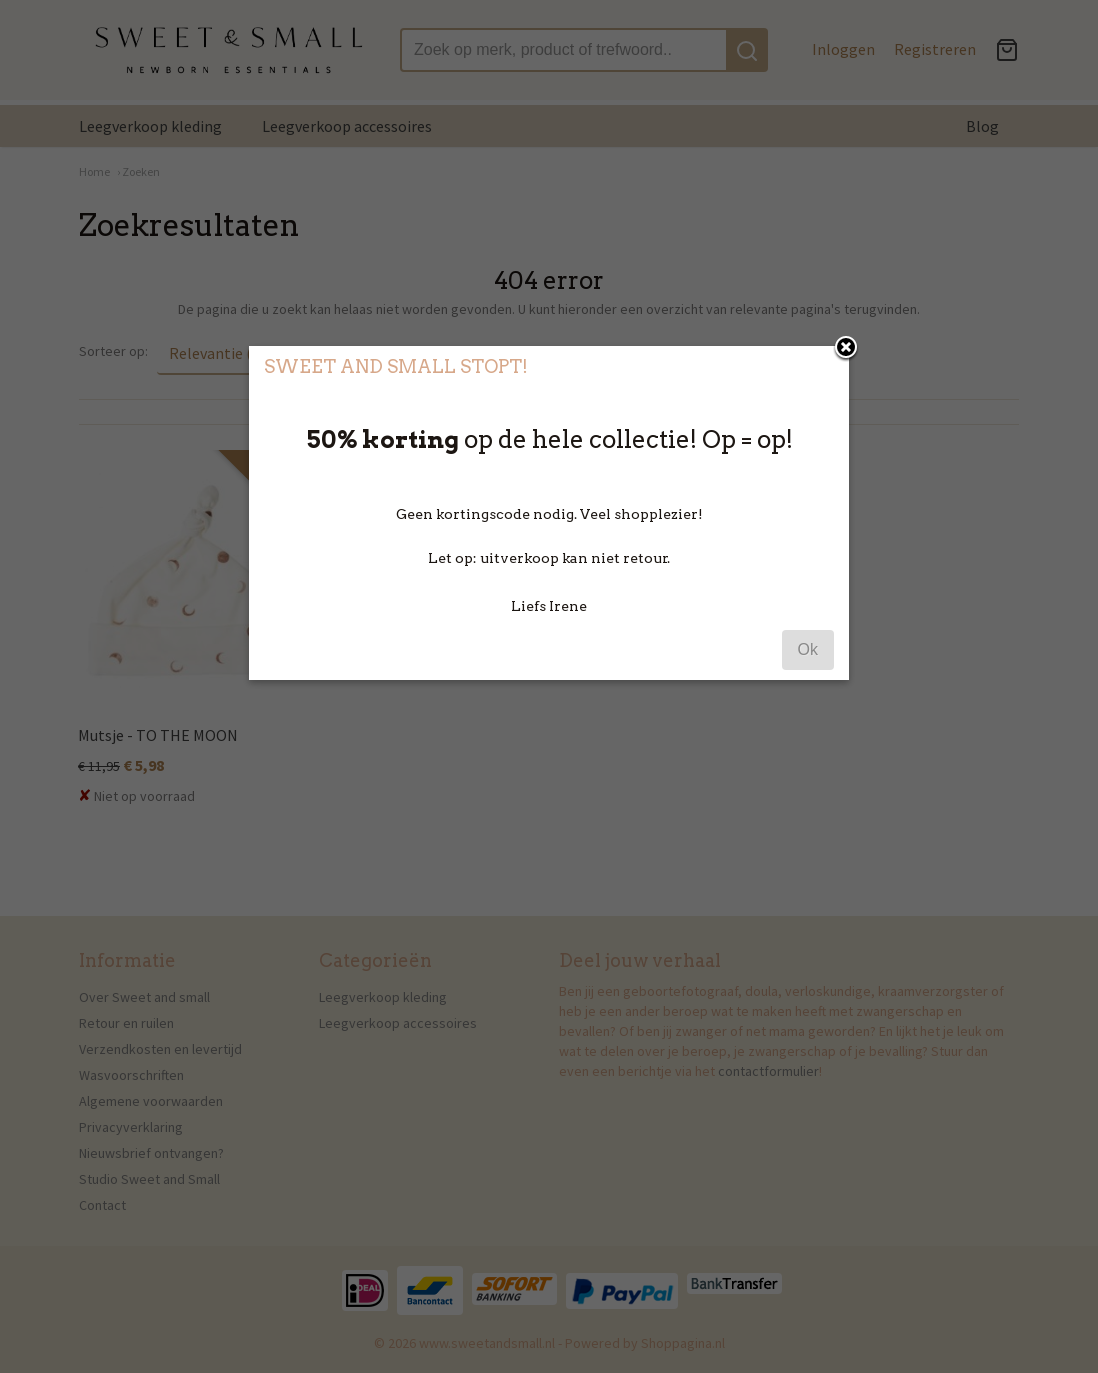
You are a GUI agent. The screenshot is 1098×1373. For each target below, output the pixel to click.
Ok (808, 649)
